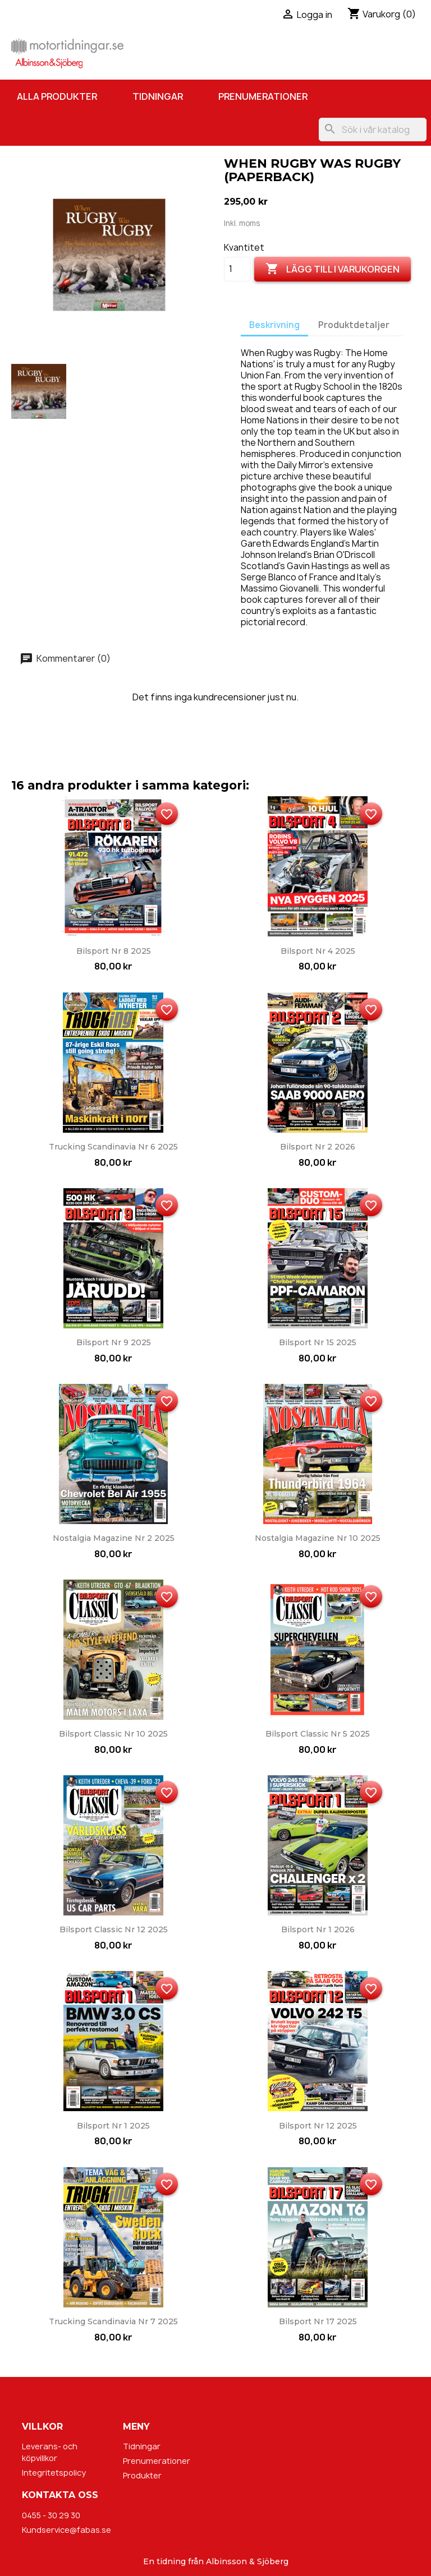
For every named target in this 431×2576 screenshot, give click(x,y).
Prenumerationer (263, 96)
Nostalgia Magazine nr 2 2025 (114, 1538)
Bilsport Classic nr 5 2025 (317, 1734)
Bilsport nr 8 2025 (113, 951)
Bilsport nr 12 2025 (318, 2126)
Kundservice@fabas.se (66, 2529)
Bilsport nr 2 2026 (317, 1147)
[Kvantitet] (237, 269)
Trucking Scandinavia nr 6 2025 (113, 1147)
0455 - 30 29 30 (51, 2515)
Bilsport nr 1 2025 (113, 2126)
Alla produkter (57, 96)
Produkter (142, 2475)
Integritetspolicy (54, 2472)
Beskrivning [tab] (274, 325)
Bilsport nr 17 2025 (318, 2321)
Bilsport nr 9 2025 (113, 1342)
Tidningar (157, 96)
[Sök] (373, 129)
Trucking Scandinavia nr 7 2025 (113, 2321)
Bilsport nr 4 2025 (318, 951)
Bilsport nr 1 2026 (318, 1929)
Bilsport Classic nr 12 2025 (113, 1929)
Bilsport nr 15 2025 (317, 1342)
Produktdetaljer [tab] (353, 325)
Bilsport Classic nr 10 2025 (113, 1734)
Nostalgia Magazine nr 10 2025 (317, 1538)
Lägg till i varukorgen (332, 269)
